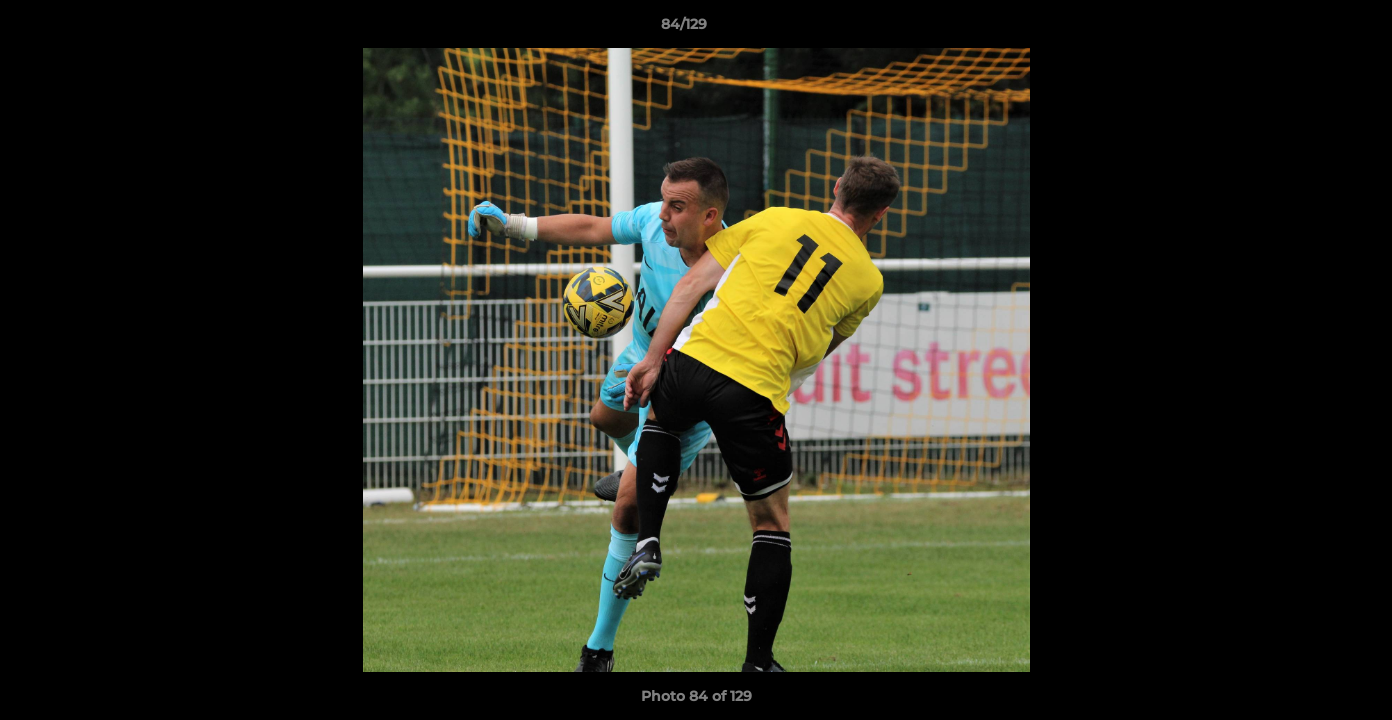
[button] (1308, 29)
